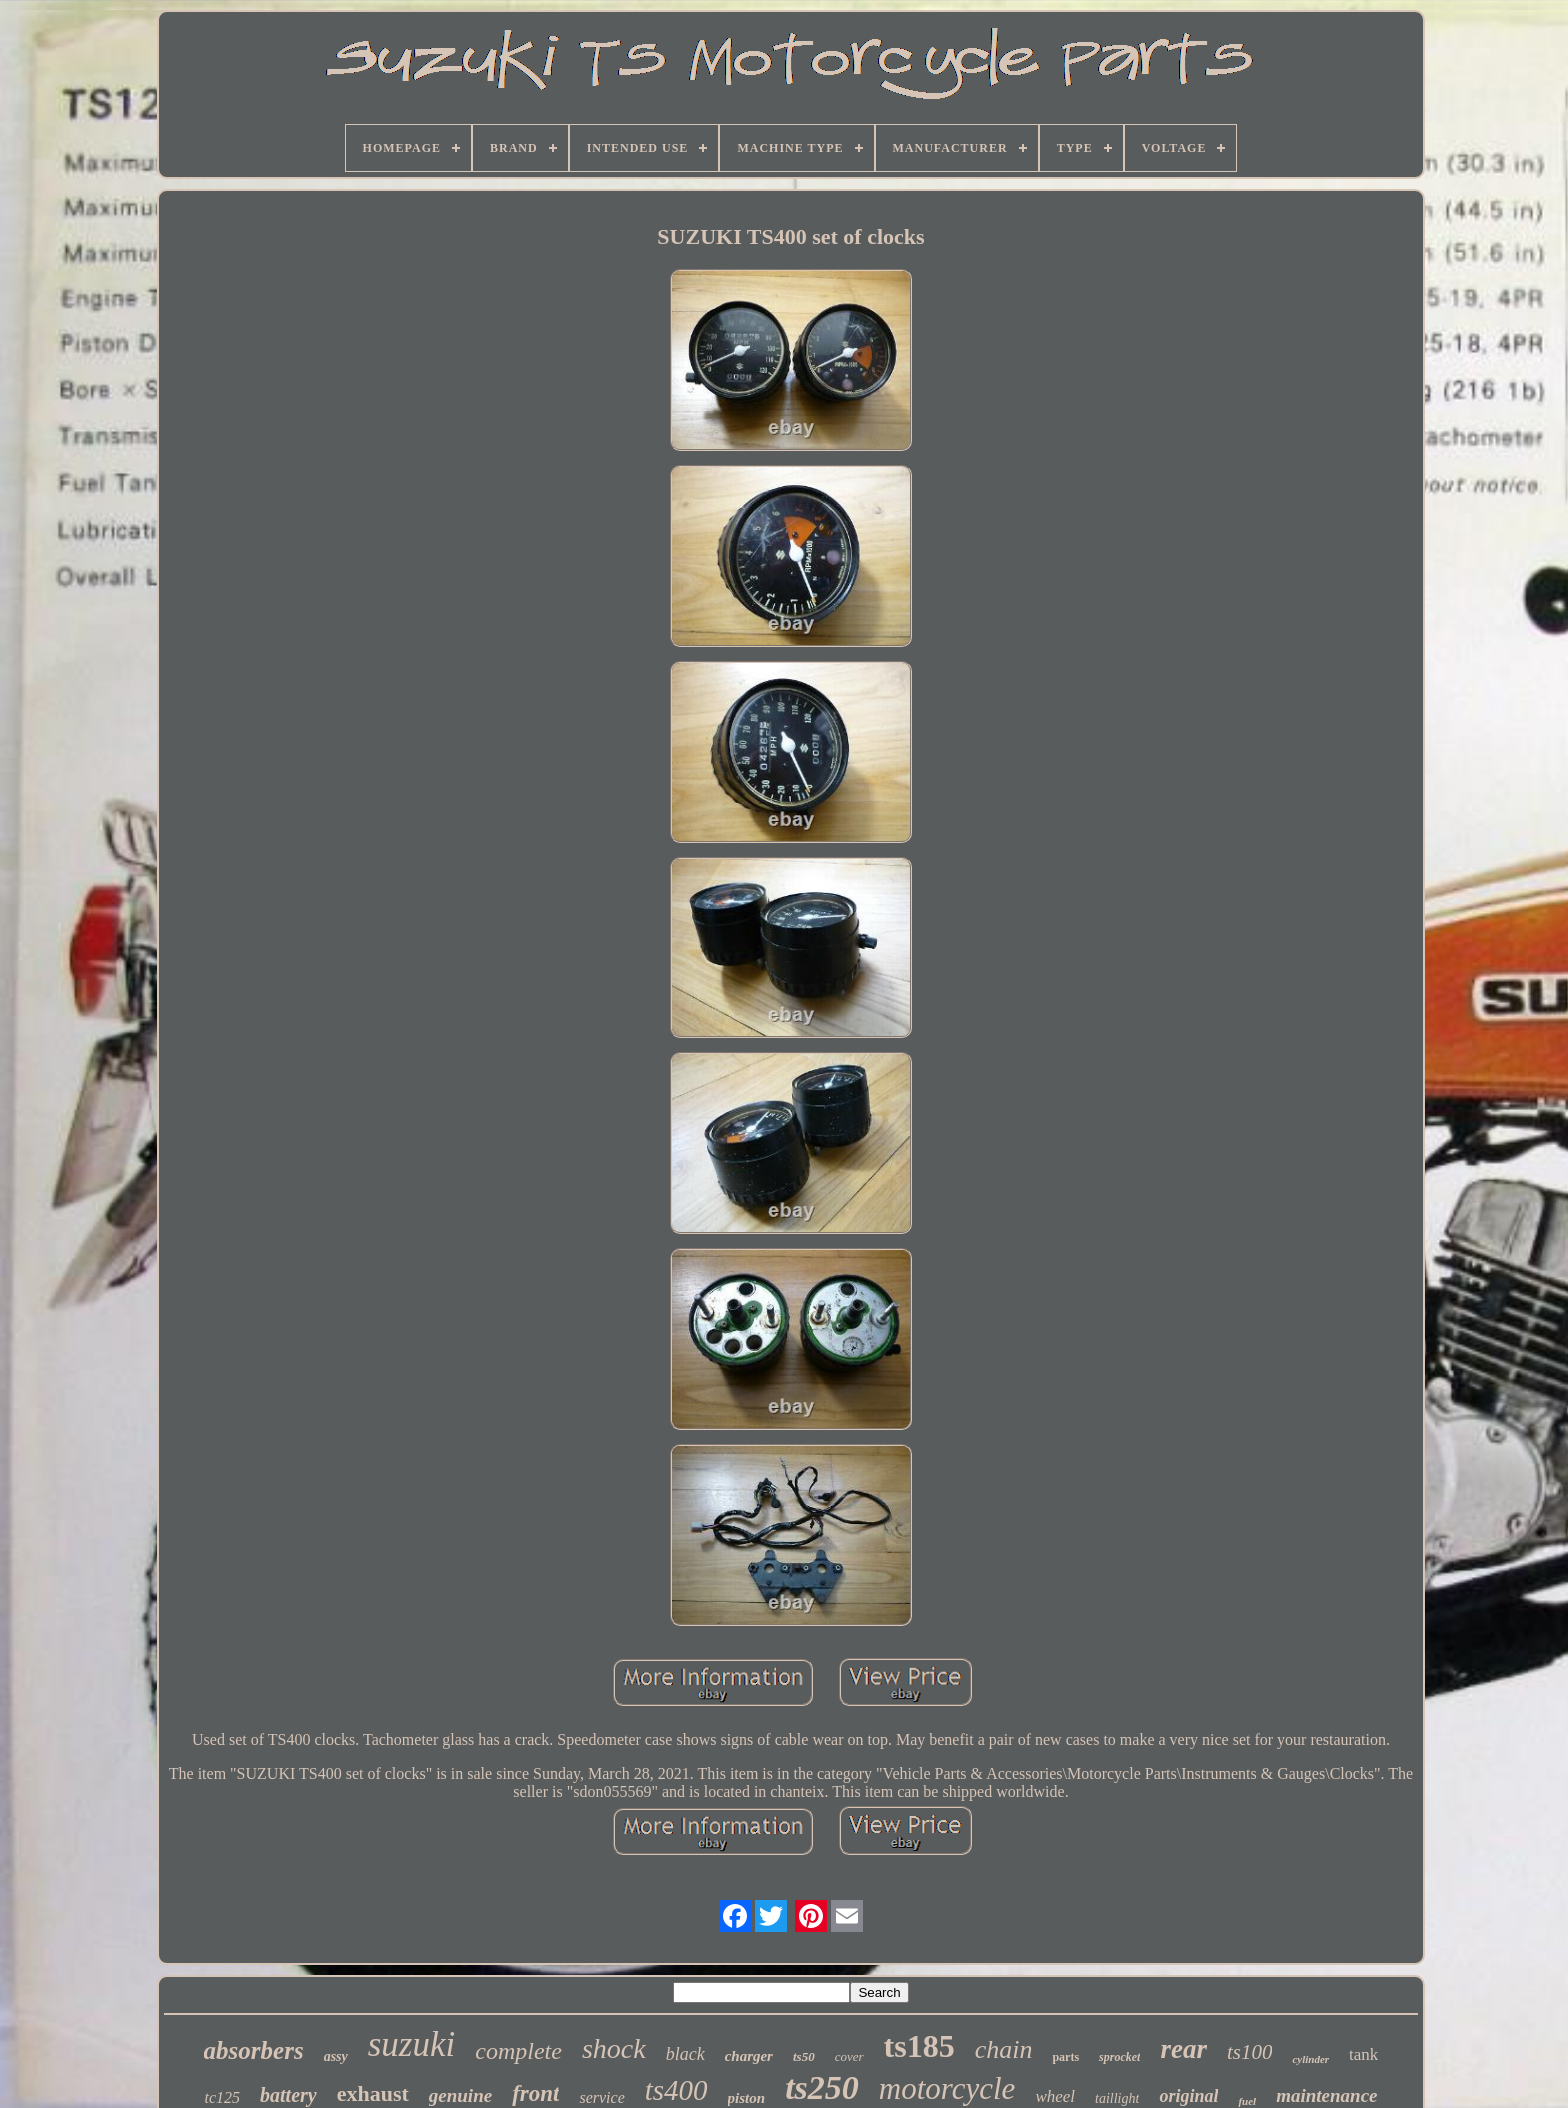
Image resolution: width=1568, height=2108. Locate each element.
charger (749, 2056)
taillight (1117, 2098)
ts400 (676, 2090)
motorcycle (947, 2088)
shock (614, 2048)
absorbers (254, 2050)
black (685, 2054)
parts (1065, 2057)
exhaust (373, 2093)
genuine (460, 2095)
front (535, 2093)
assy (336, 2056)
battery (288, 2095)
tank (1363, 2054)
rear (1183, 2049)
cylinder (1310, 2059)
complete (518, 2051)
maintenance (1326, 2095)
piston (747, 2098)
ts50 (804, 2056)
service (601, 2097)
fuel (1247, 2101)
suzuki (412, 2044)
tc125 (222, 2097)
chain (1004, 2049)
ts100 (1250, 2052)
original (1188, 2096)
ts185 (919, 2046)
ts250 (822, 2087)
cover (849, 2056)
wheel (1055, 2096)
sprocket (1119, 2057)
